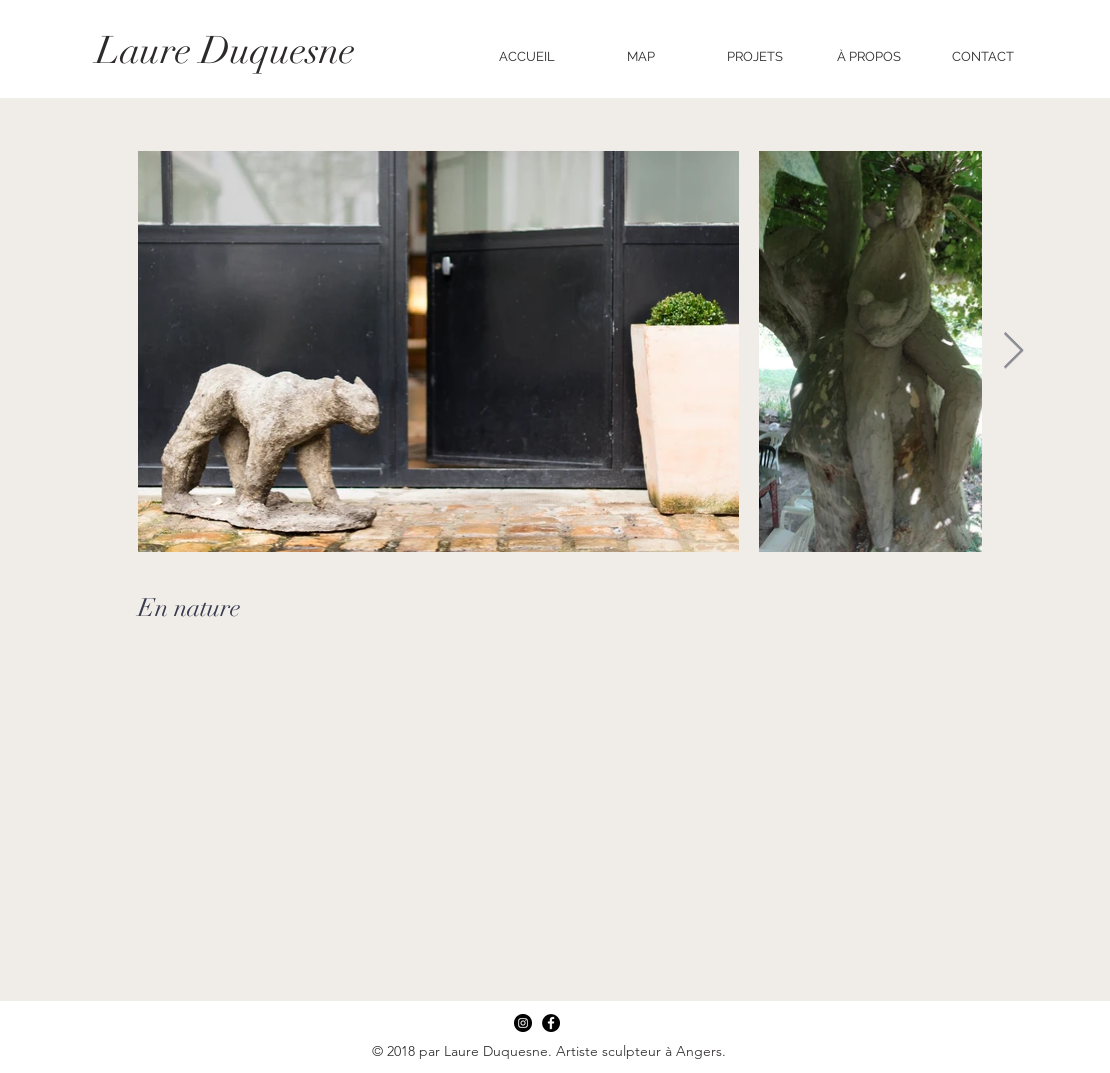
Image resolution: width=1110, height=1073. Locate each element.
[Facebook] (551, 1023)
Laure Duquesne (225, 50)
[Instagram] (523, 1023)
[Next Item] (1013, 351)
